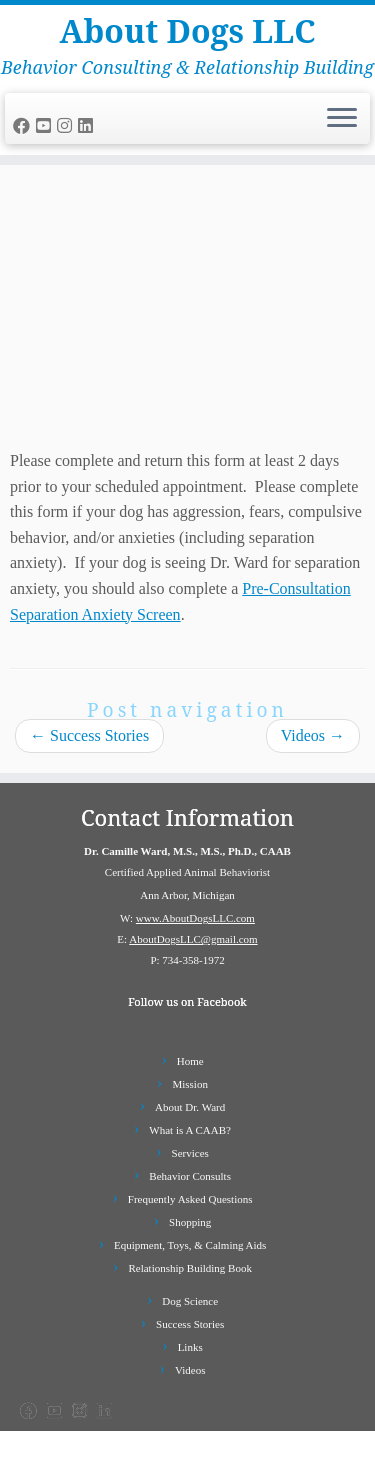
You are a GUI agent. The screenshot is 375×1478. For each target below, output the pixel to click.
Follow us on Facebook (187, 1001)
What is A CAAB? (190, 1130)
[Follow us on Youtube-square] (46, 126)
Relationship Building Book (189, 1268)
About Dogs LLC (187, 31)
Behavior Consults (190, 1176)
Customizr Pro (281, 1453)
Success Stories (89, 735)
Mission (189, 1084)
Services (190, 1153)
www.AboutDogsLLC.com (195, 918)
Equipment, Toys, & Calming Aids (190, 1245)
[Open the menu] (342, 119)
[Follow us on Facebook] (24, 126)
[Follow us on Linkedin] (88, 126)
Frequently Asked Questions (190, 1199)
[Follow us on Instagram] (67, 126)
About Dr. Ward (190, 1107)
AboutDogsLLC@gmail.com (193, 939)
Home (190, 1061)
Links (190, 1347)
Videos (313, 735)
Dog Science (190, 1301)
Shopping (190, 1222)
